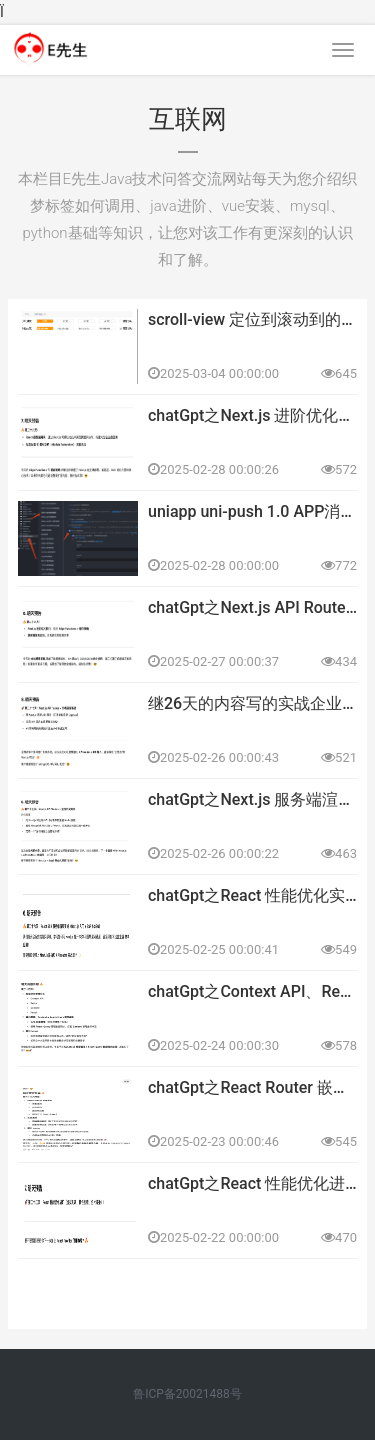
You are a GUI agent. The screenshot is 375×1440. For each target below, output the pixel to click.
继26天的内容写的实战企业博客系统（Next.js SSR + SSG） (252, 703)
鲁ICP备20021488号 (187, 1394)
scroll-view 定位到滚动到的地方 (252, 319)
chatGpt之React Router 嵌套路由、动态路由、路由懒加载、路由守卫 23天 (252, 1087)
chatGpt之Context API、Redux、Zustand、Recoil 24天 (252, 991)
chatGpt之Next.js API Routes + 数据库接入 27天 (252, 607)
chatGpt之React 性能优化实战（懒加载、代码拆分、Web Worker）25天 (252, 895)
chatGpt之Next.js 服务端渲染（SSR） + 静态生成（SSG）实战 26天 (252, 799)
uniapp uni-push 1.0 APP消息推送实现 (252, 511)
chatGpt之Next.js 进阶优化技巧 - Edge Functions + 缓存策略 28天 (252, 415)
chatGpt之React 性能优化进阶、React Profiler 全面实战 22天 (252, 1183)
